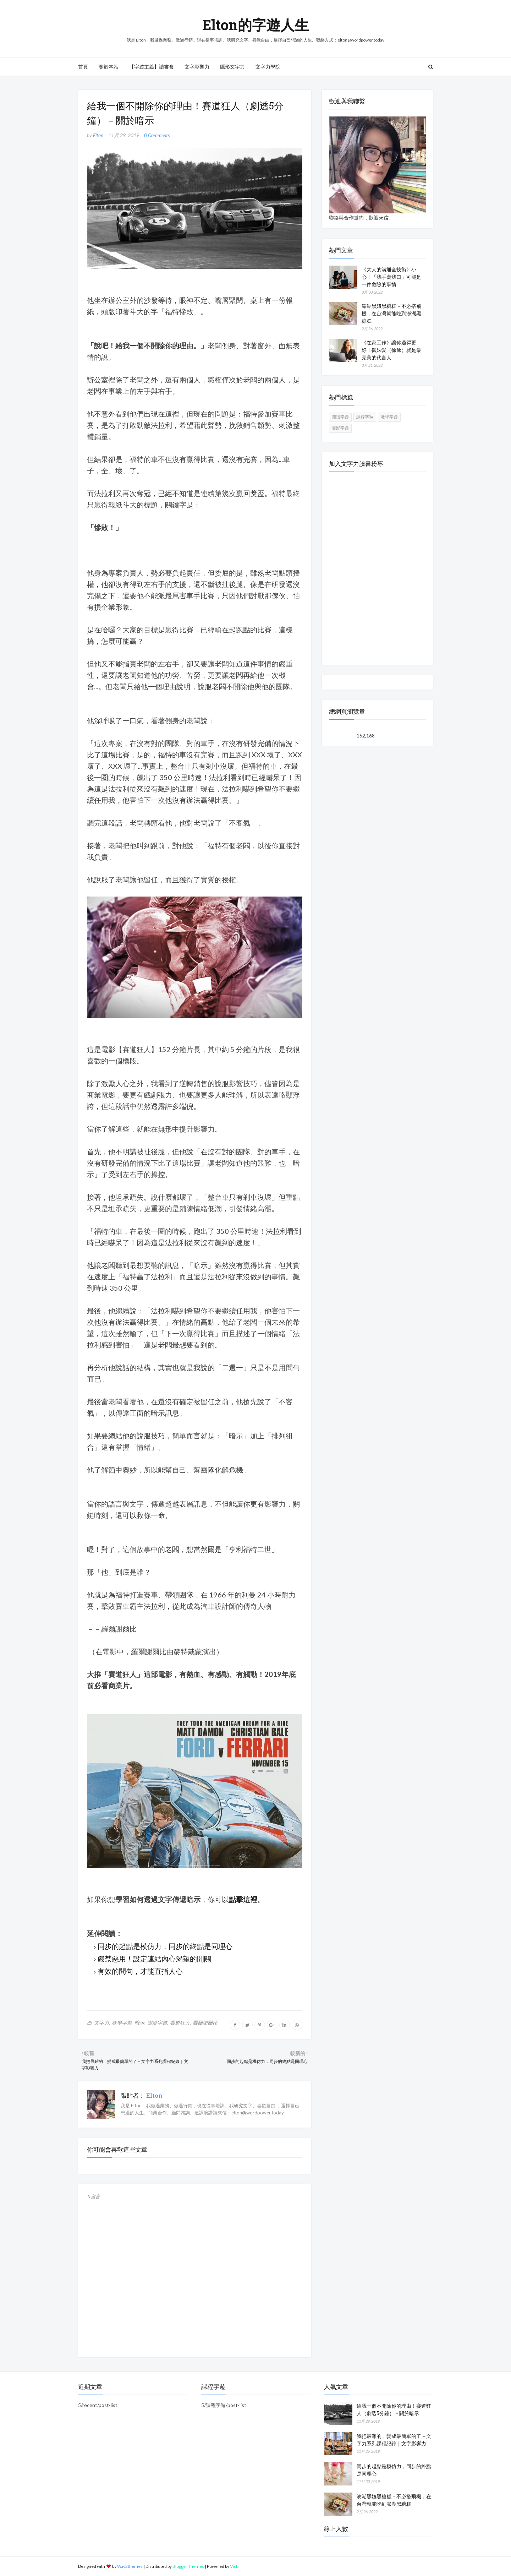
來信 (384, 217)
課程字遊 (364, 417)
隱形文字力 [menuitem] (232, 66)
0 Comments (157, 135)
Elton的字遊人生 (255, 24)
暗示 (139, 2023)
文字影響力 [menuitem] (197, 66)
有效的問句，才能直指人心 (140, 1971)
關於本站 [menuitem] (109, 66)
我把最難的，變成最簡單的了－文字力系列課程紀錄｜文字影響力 (394, 2440)
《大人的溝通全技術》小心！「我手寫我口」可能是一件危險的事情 (391, 277)
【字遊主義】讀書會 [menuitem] (151, 66)
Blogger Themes (188, 2566)
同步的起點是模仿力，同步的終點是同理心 (165, 1946)
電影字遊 (157, 2023)
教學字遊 (122, 2023)
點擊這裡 (243, 1899)
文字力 (101, 2023)
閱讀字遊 (340, 417)
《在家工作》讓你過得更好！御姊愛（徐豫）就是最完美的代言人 (391, 350)
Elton (98, 135)
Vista (235, 2566)
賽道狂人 (180, 2023)
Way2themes (130, 2566)
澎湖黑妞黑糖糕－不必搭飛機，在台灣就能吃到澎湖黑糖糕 (391, 313)
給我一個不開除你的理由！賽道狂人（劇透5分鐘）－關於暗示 (394, 2409)
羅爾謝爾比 (205, 2023)
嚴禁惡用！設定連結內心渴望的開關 (154, 1958)
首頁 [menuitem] (83, 66)
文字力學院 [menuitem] (268, 66)
